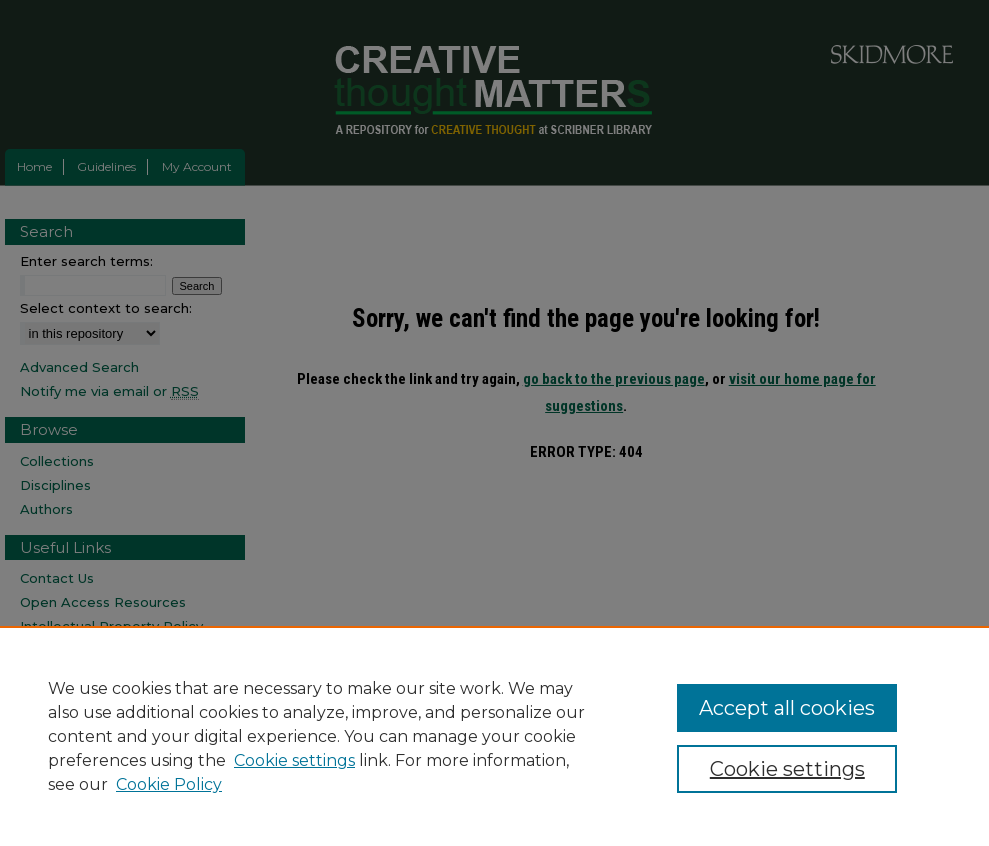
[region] (494, 736)
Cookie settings (294, 760)
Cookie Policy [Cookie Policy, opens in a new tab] (169, 784)
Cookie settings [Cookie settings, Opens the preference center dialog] (787, 769)
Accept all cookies (787, 708)
